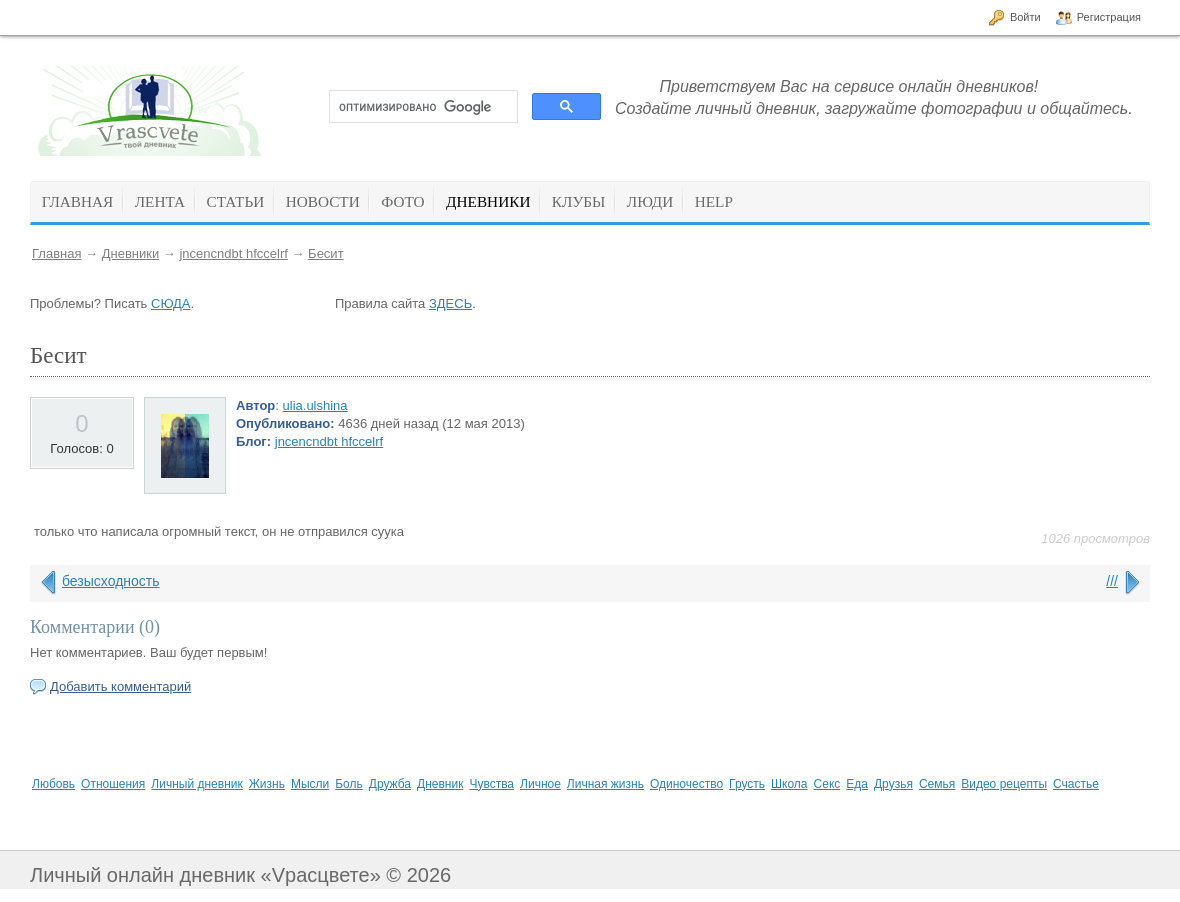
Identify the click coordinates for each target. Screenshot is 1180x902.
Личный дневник (196, 784)
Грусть (747, 784)
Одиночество (686, 784)
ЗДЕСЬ (450, 303)
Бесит (325, 253)
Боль (349, 784)
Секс (827, 784)
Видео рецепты (1004, 784)
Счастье (1076, 784)
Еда (857, 784)
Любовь (53, 784)
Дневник (440, 784)
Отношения (113, 784)
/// (1112, 581)
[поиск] (421, 107)
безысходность (111, 581)
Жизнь (267, 784)
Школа (789, 784)
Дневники (131, 253)
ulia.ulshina (315, 405)
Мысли (310, 784)
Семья (937, 784)
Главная (56, 253)
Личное (540, 784)
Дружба (390, 784)
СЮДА (170, 303)
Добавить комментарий (120, 686)
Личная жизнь (605, 784)
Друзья (893, 784)
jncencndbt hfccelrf (233, 253)
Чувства (491, 784)
